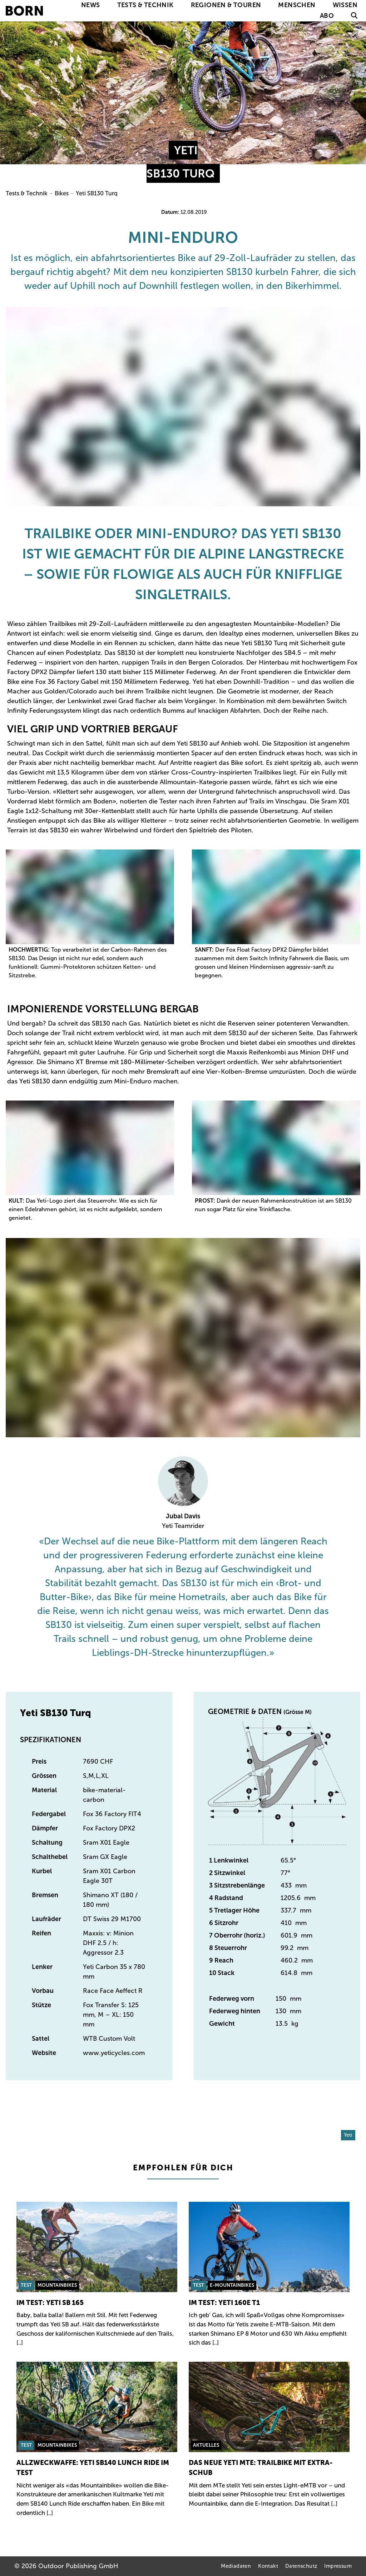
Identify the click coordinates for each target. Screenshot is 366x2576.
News (90, 5)
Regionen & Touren (226, 5)
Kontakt (268, 2566)
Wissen (345, 5)
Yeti (348, 2135)
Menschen (296, 5)
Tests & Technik (145, 5)
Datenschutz (301, 2566)
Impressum (338, 2566)
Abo (327, 15)
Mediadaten (236, 2566)
